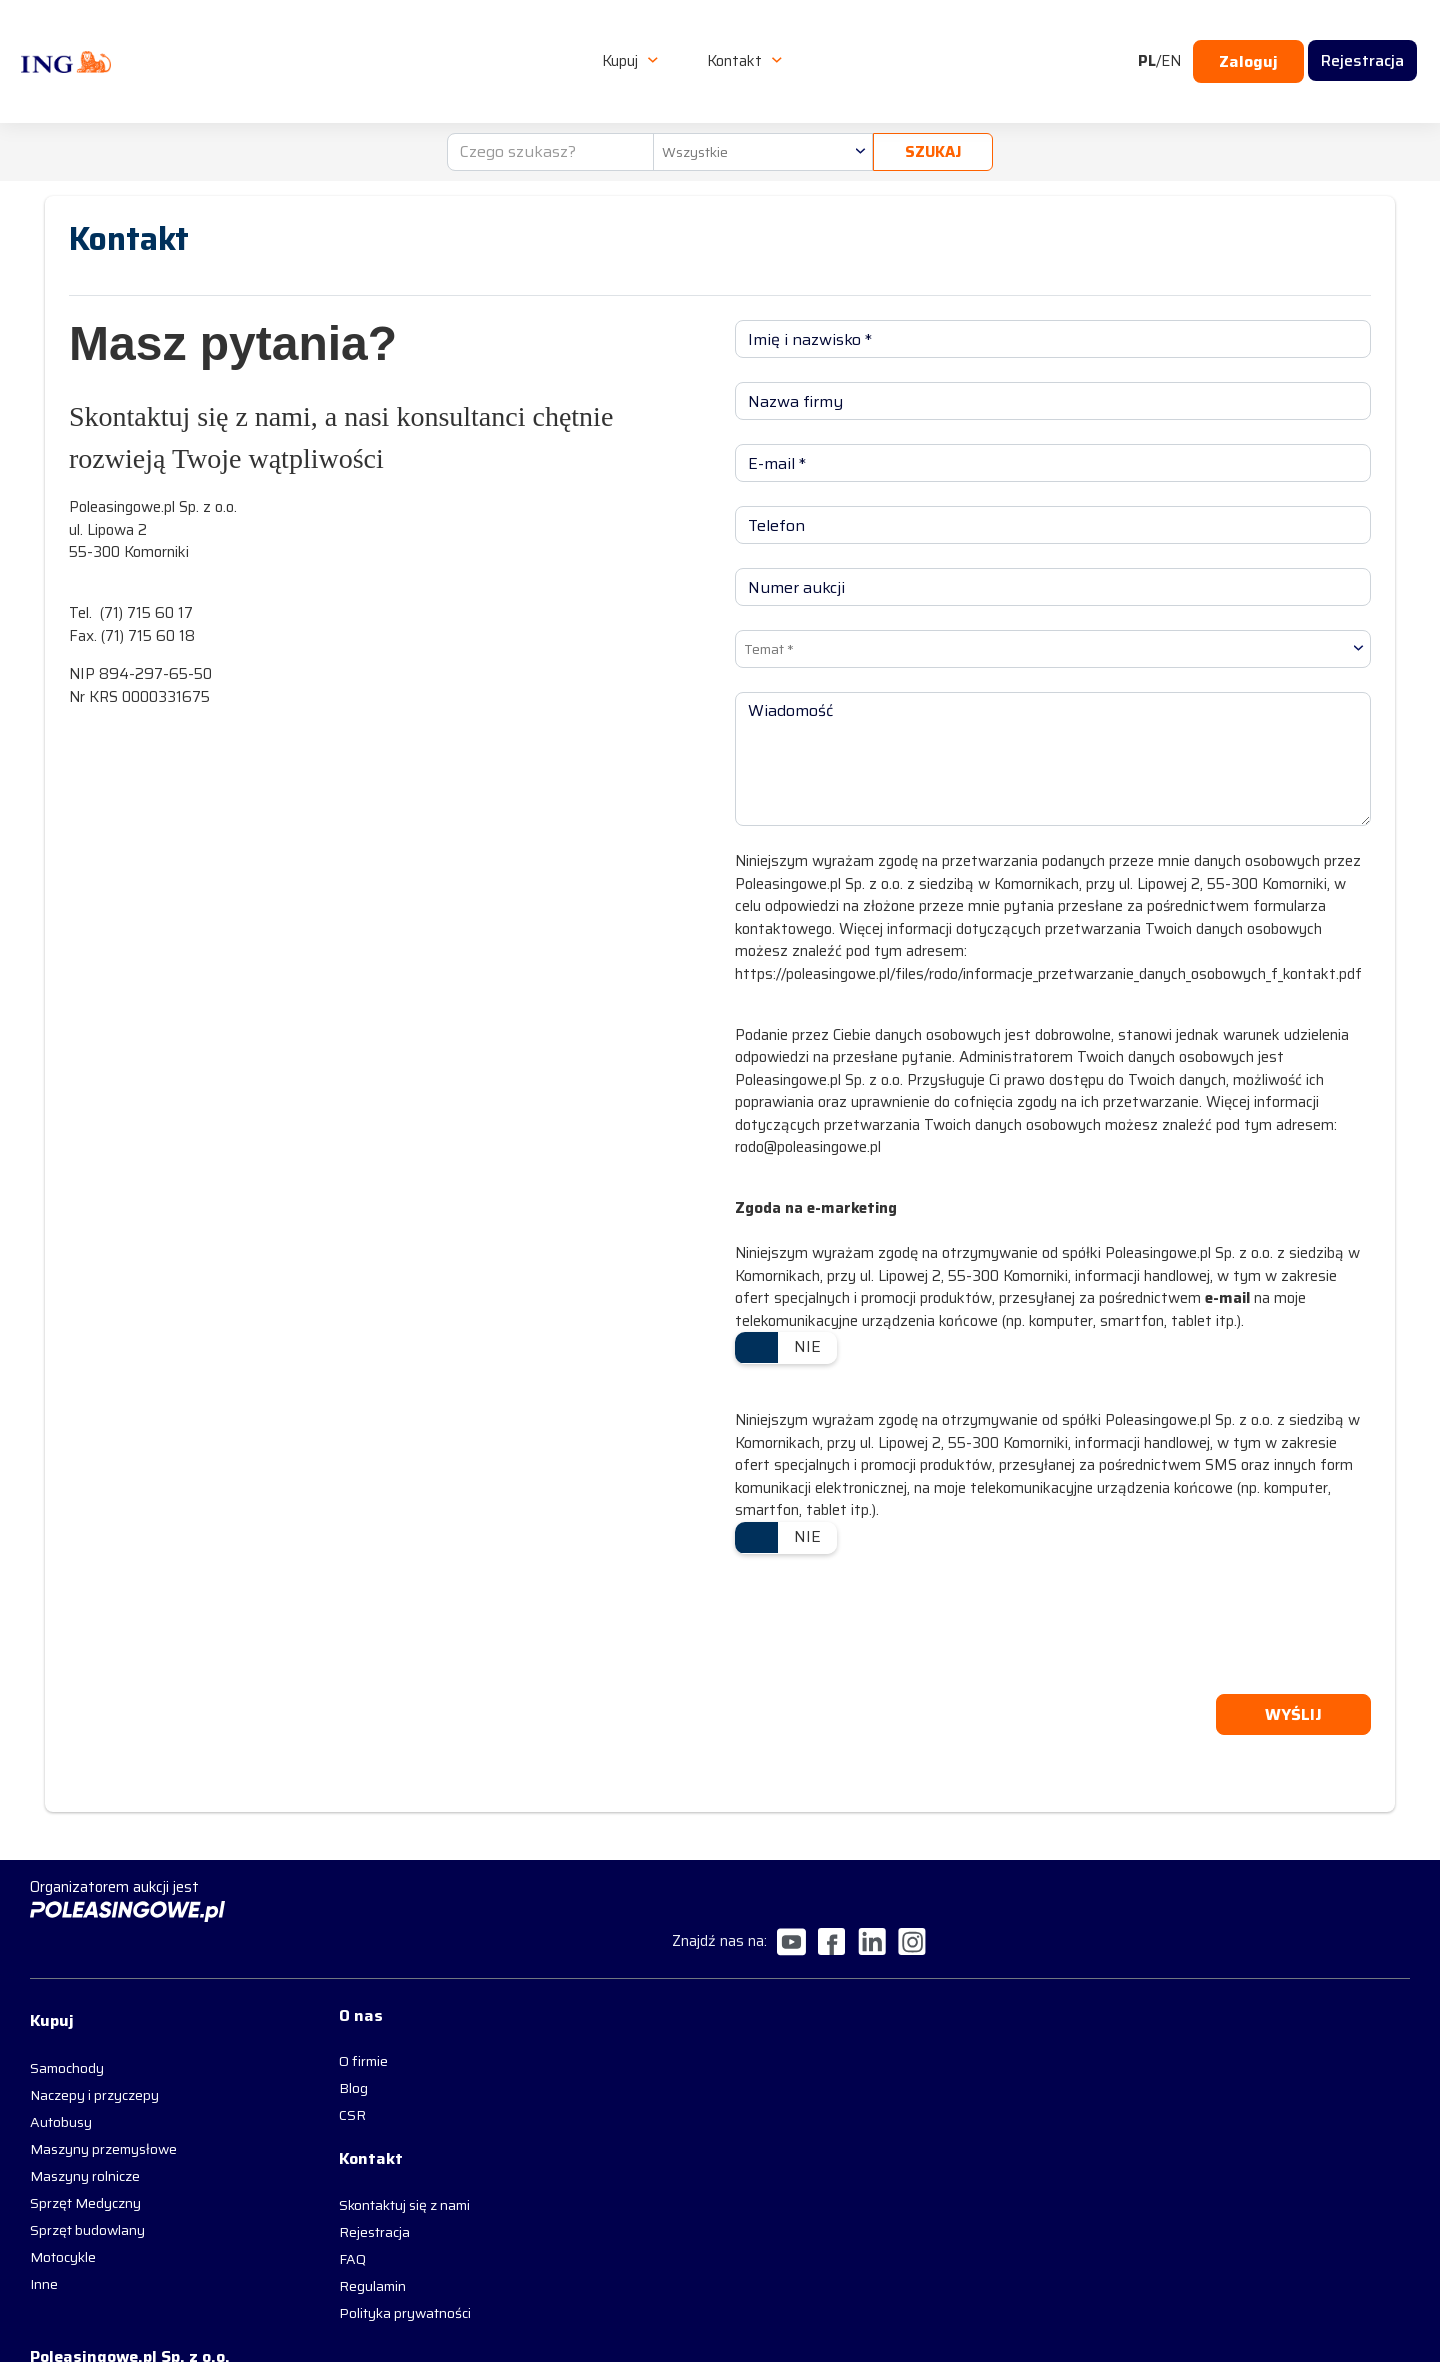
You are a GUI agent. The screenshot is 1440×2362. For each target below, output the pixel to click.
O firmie (289, 2019)
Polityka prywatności (331, 2280)
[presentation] (887, 1618)
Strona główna (86, 158)
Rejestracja (300, 2199)
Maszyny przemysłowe (103, 2100)
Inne (44, 2235)
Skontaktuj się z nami (330, 2172)
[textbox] (754, 102)
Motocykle (63, 2208)
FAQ (278, 2226)
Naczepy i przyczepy (94, 2046)
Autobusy (61, 2073)
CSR (278, 2073)
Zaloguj (1248, 36)
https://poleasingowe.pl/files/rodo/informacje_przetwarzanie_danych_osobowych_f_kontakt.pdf (1048, 969)
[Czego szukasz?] (541, 102)
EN (1171, 36)
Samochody (67, 2019)
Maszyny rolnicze (85, 2127)
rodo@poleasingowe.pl (808, 1142)
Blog (279, 2046)
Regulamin (298, 2253)
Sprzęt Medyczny (85, 2154)
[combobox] (754, 102)
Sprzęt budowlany (87, 2181)
